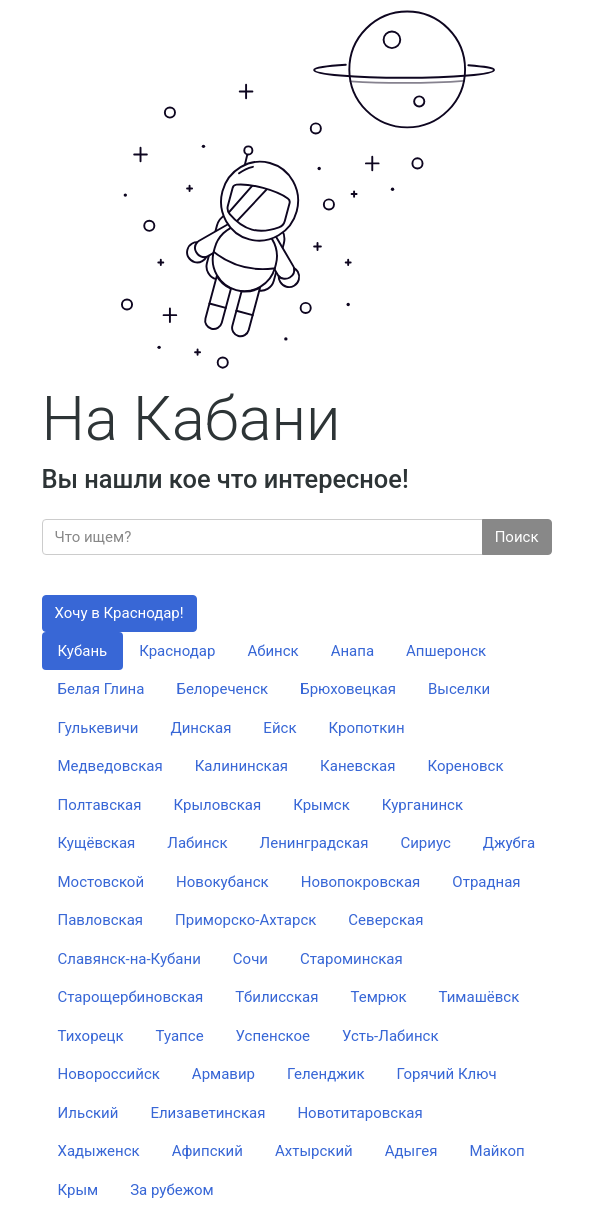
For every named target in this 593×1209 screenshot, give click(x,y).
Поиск (517, 537)
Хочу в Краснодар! (119, 613)
